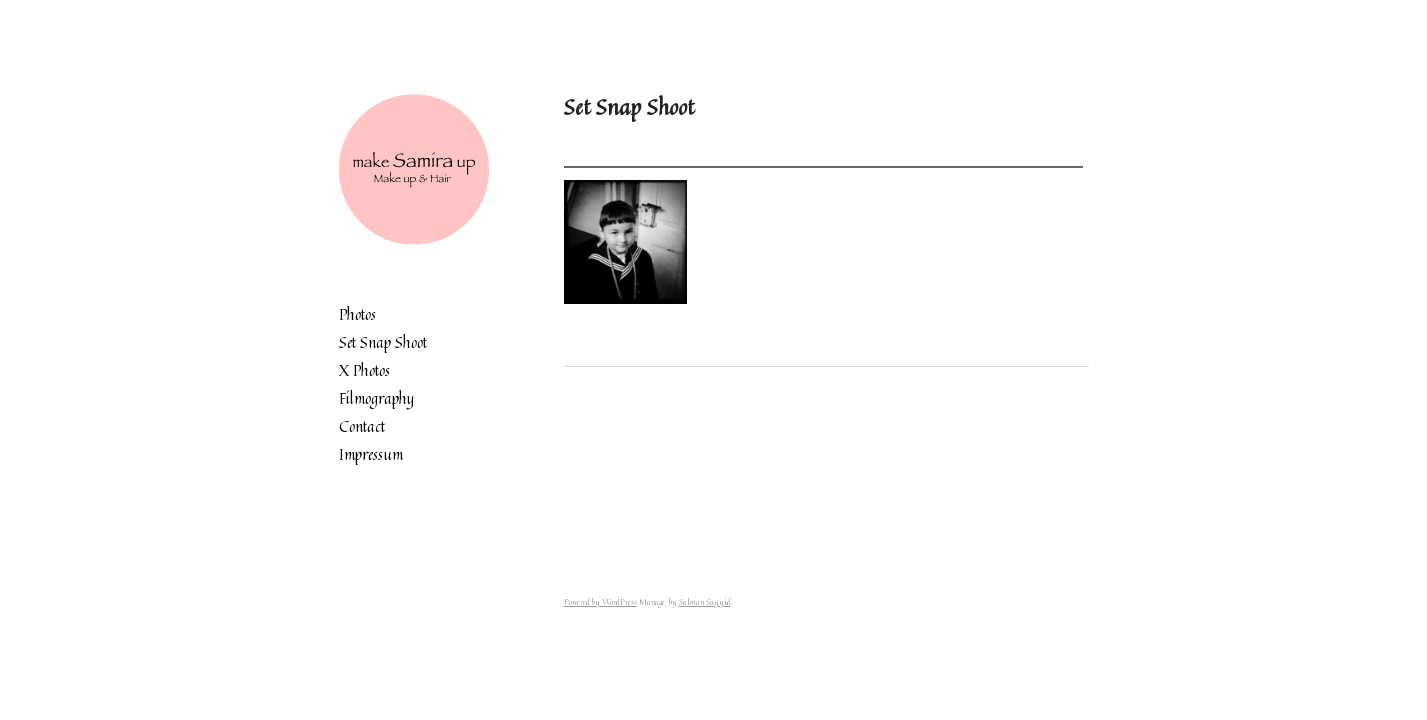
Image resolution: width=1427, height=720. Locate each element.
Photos (357, 314)
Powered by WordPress (600, 602)
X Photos (364, 370)
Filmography (376, 398)
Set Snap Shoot (383, 342)
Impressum (371, 454)
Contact (362, 426)
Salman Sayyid (705, 602)
